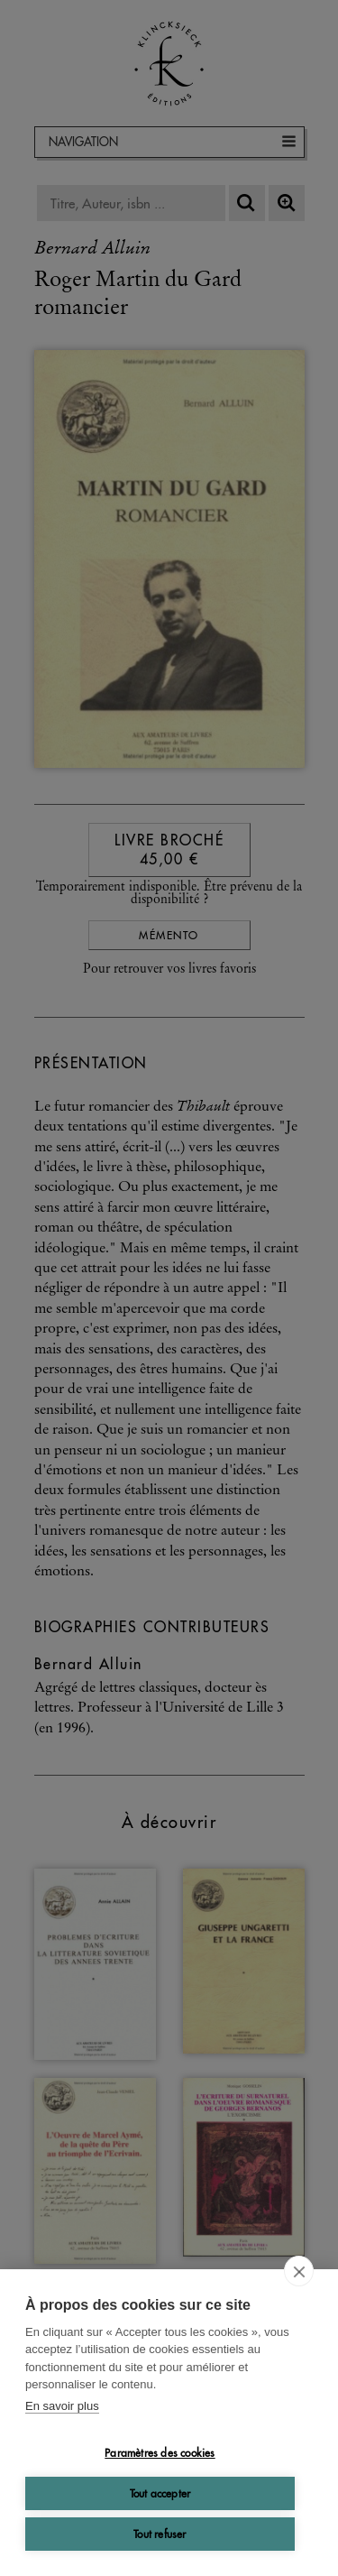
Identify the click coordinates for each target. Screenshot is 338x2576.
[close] (299, 2271)
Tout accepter (160, 2493)
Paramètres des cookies (160, 2453)
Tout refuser (159, 2534)
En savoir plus (62, 2406)
